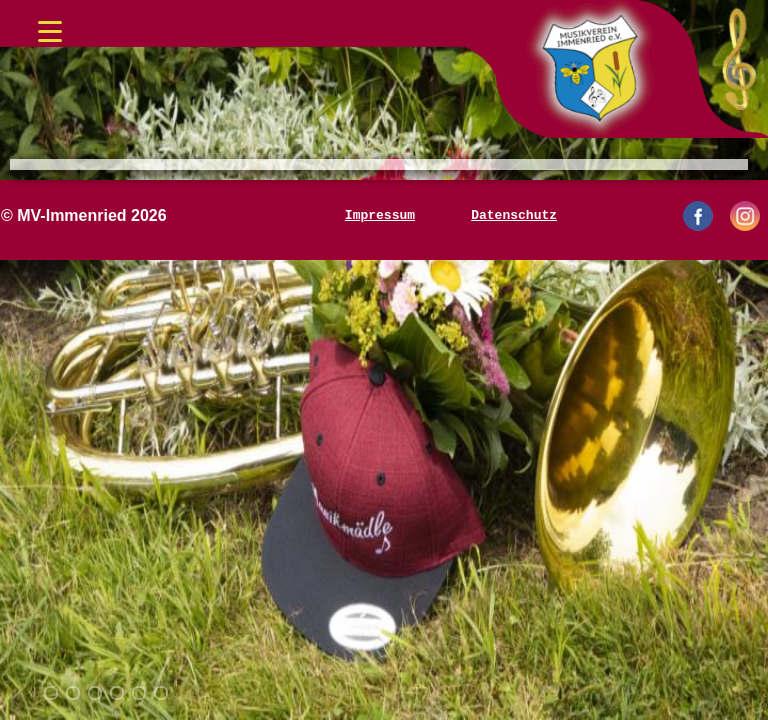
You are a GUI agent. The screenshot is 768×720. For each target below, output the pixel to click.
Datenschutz (514, 216)
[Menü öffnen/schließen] (50, 25)
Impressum (380, 216)
